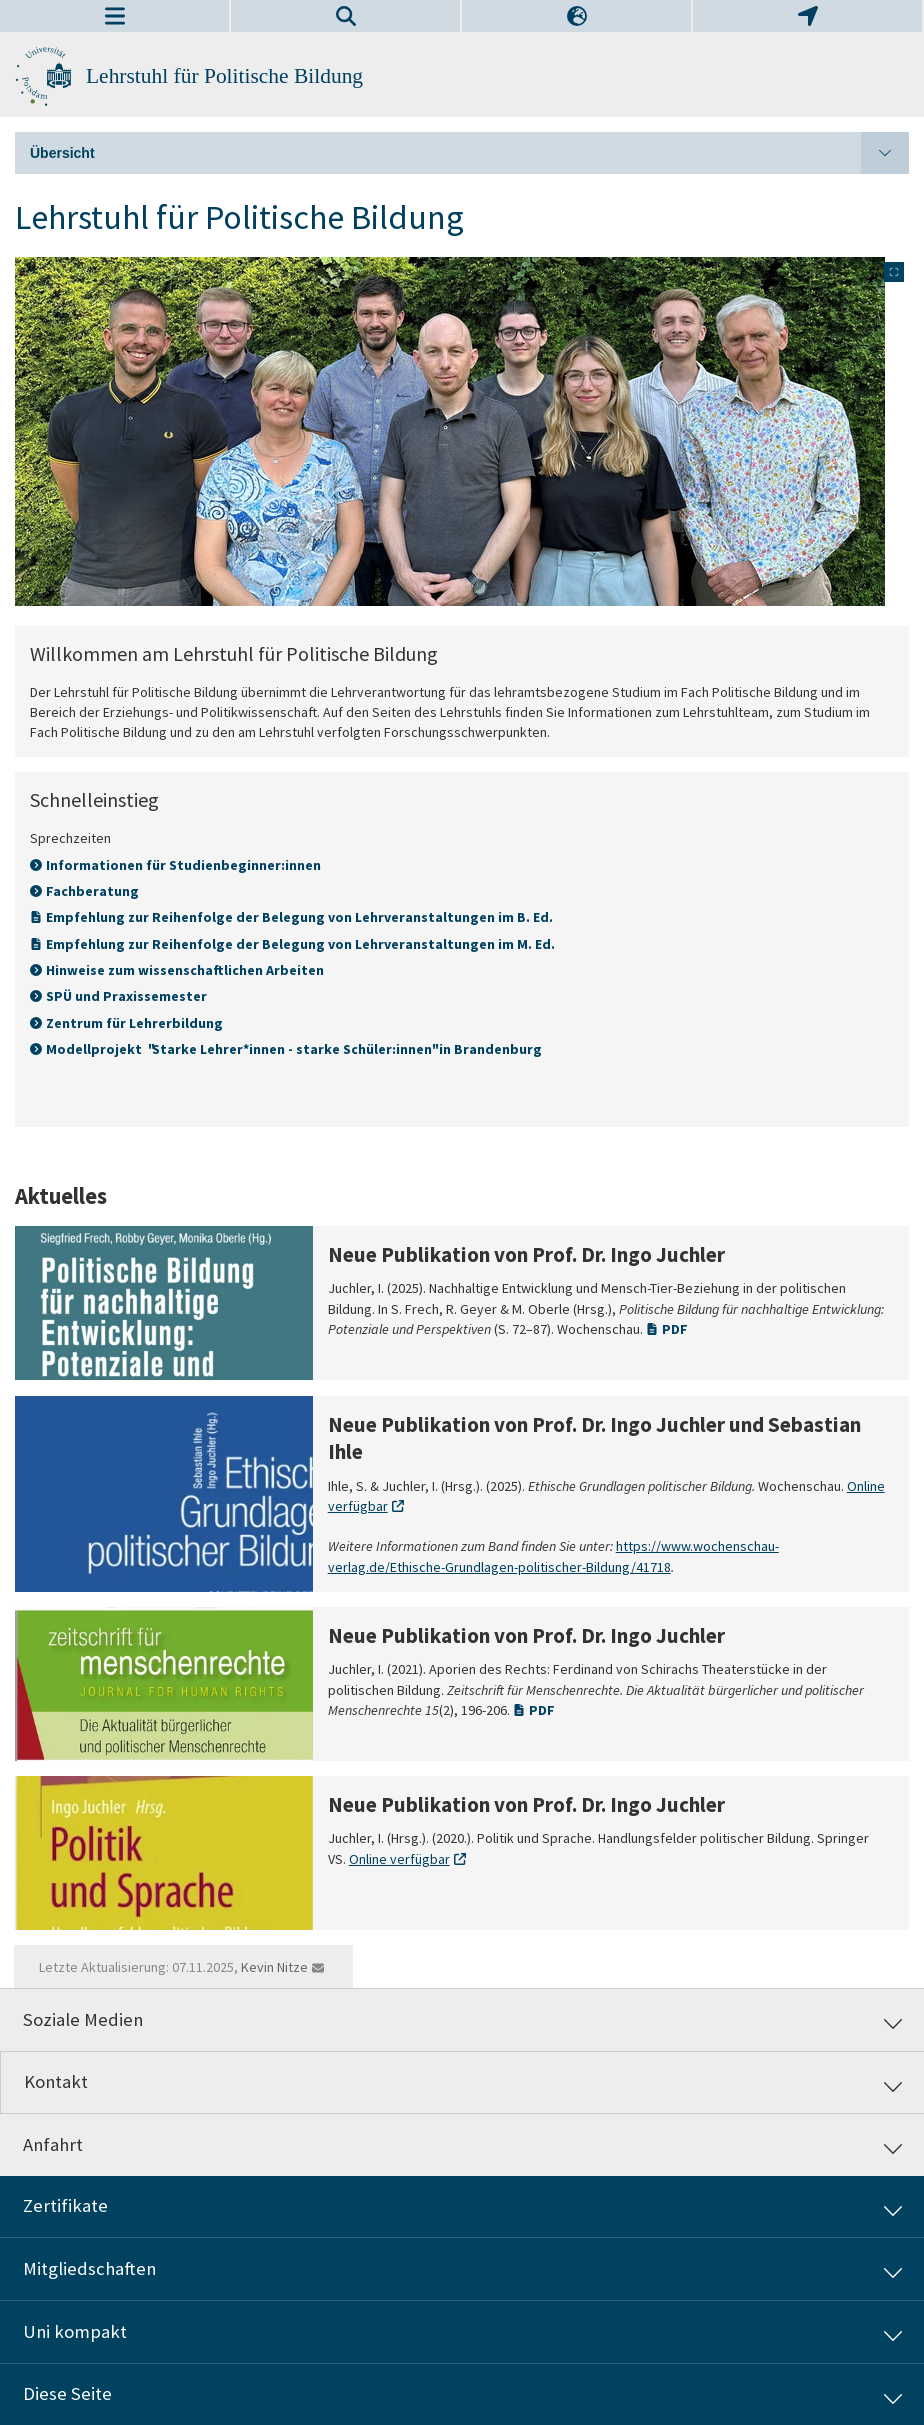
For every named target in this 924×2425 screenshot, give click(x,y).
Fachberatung (92, 891)
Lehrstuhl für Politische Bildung (224, 76)
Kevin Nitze (274, 1967)
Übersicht (469, 153)
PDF (675, 1329)
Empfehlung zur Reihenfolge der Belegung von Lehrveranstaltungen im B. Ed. (299, 917)
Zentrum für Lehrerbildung (134, 1023)
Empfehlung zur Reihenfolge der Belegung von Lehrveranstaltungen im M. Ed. (300, 944)
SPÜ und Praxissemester (126, 996)
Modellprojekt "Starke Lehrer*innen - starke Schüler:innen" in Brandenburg (295, 1049)
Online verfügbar (399, 1859)
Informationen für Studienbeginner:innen (183, 865)
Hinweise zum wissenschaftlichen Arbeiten (185, 970)
